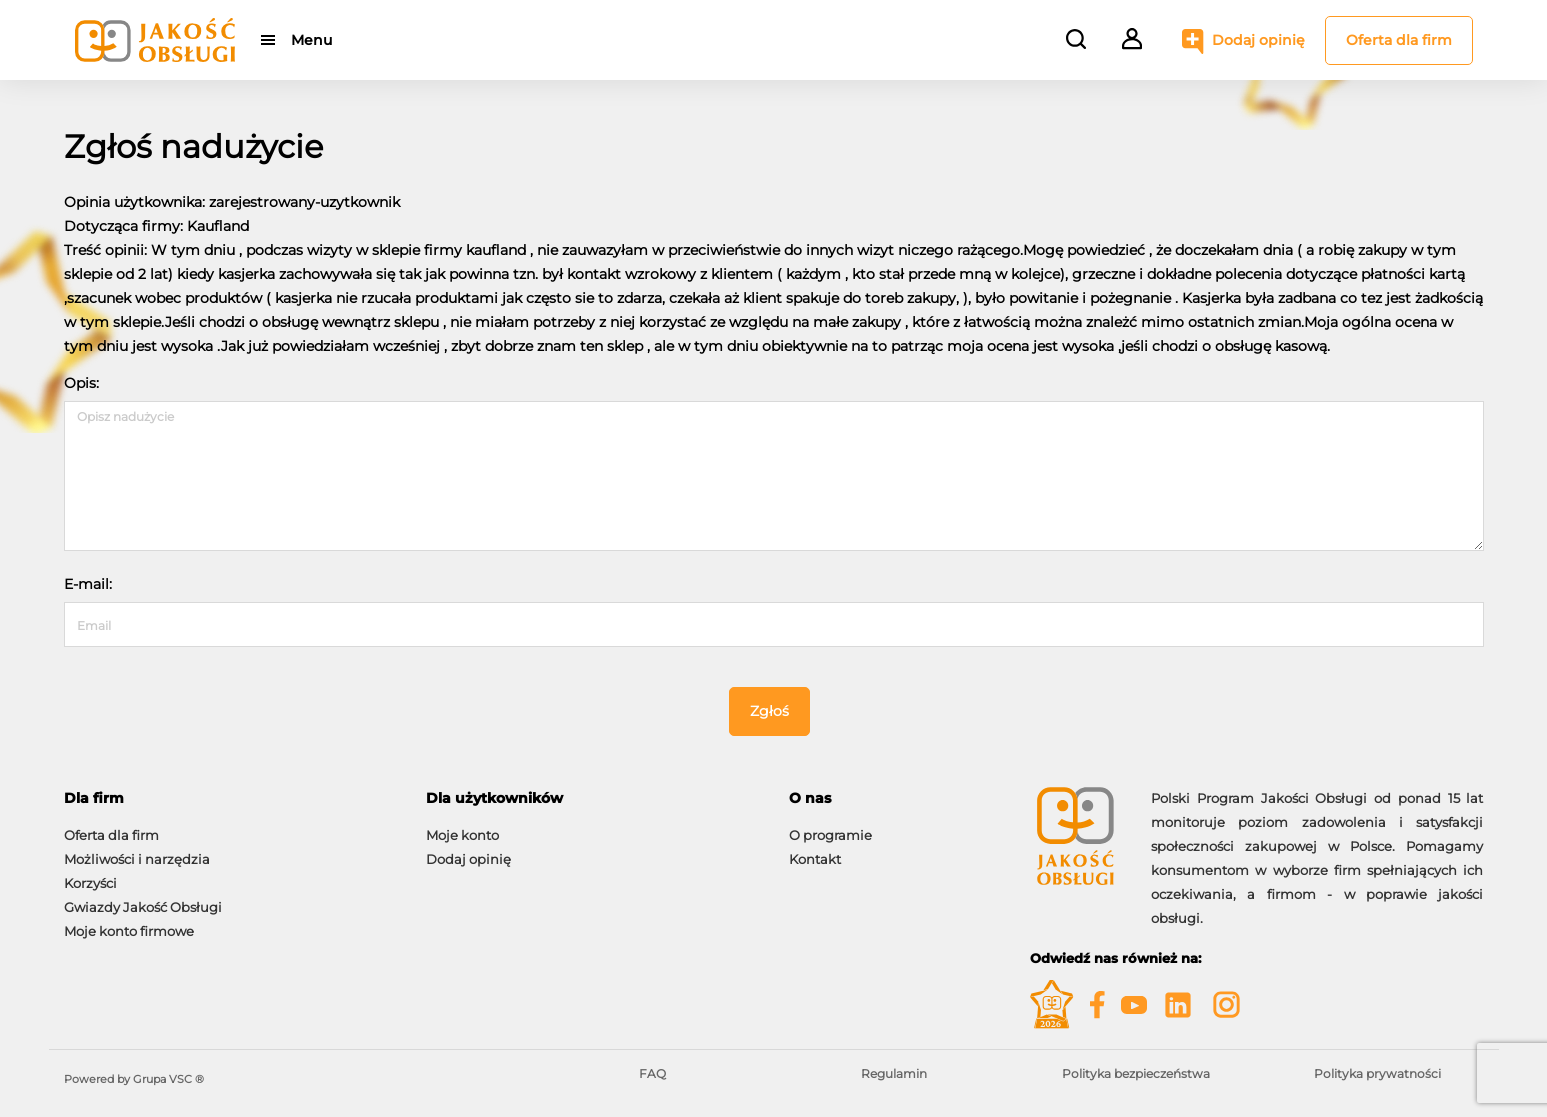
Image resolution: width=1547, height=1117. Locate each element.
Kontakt (815, 859)
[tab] (230, 798)
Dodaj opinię (1258, 40)
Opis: (81, 383)
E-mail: (88, 584)
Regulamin (894, 1073)
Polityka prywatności (1377, 1073)
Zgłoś (769, 711)
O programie (830, 835)
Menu (311, 40)
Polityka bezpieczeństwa (1136, 1073)
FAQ (652, 1073)
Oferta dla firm (1399, 40)
